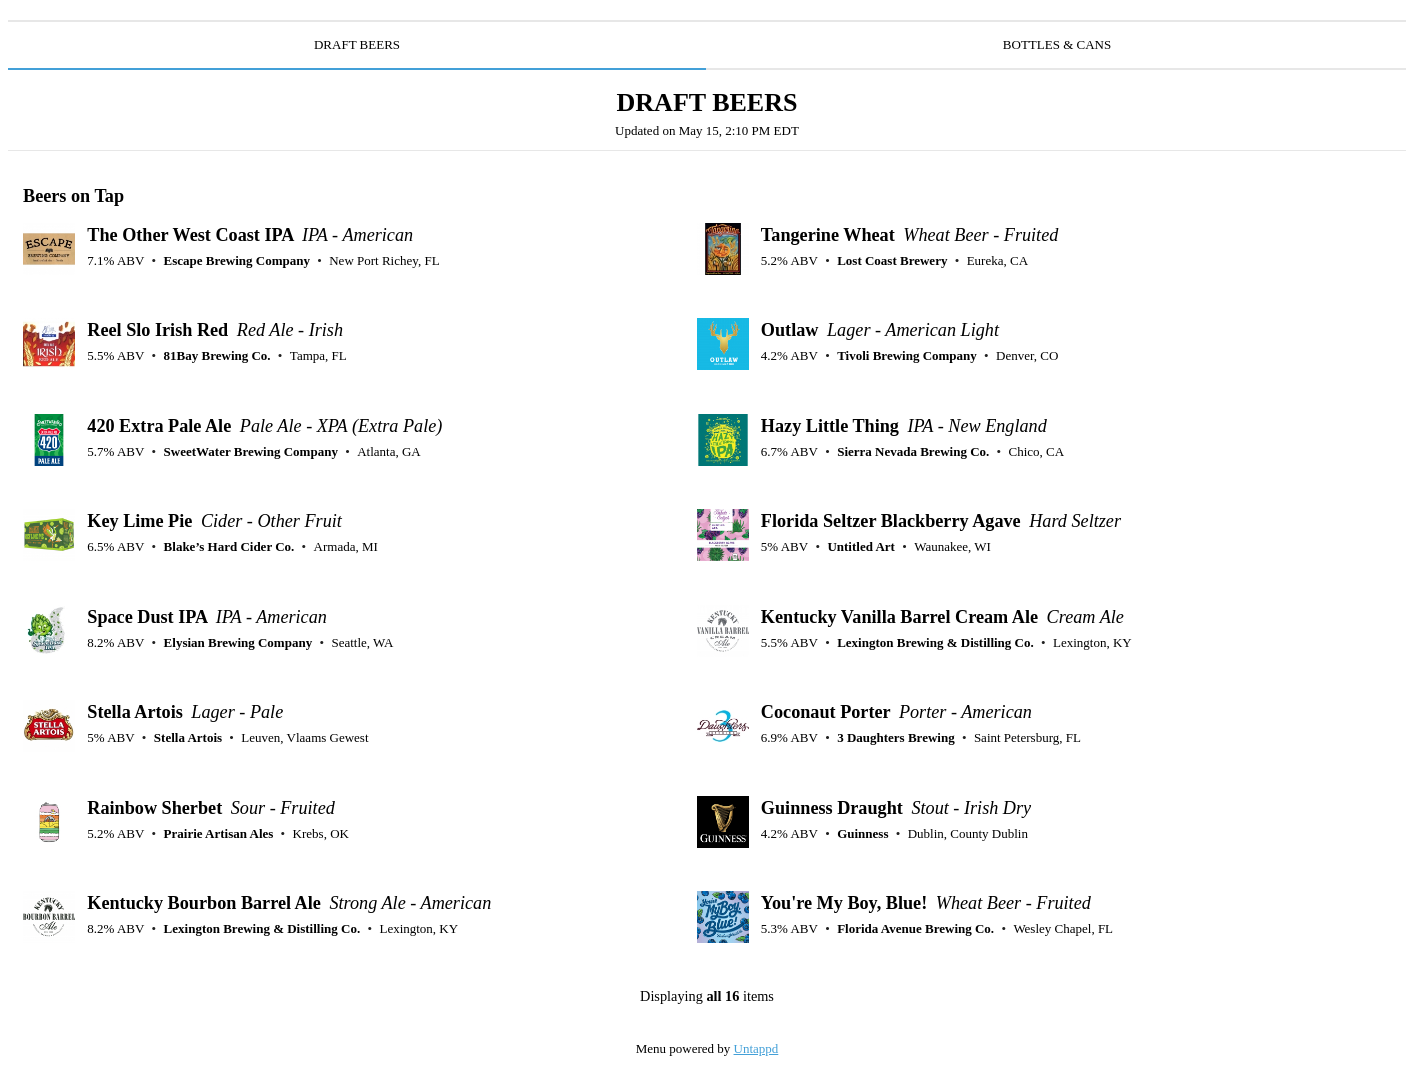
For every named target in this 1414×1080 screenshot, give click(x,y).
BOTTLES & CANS (1057, 44)
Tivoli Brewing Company (907, 355)
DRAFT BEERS (357, 44)
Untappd (756, 1048)
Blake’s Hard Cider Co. (229, 546)
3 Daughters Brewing (895, 737)
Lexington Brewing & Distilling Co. (935, 642)
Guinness (862, 833)
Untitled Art (861, 546)
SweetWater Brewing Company (251, 451)
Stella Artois (188, 737)
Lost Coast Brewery (892, 260)
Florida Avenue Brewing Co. (915, 928)
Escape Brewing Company (237, 260)
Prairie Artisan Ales (219, 833)
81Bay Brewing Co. (217, 355)
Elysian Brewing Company (238, 642)
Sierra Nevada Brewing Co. (913, 451)
